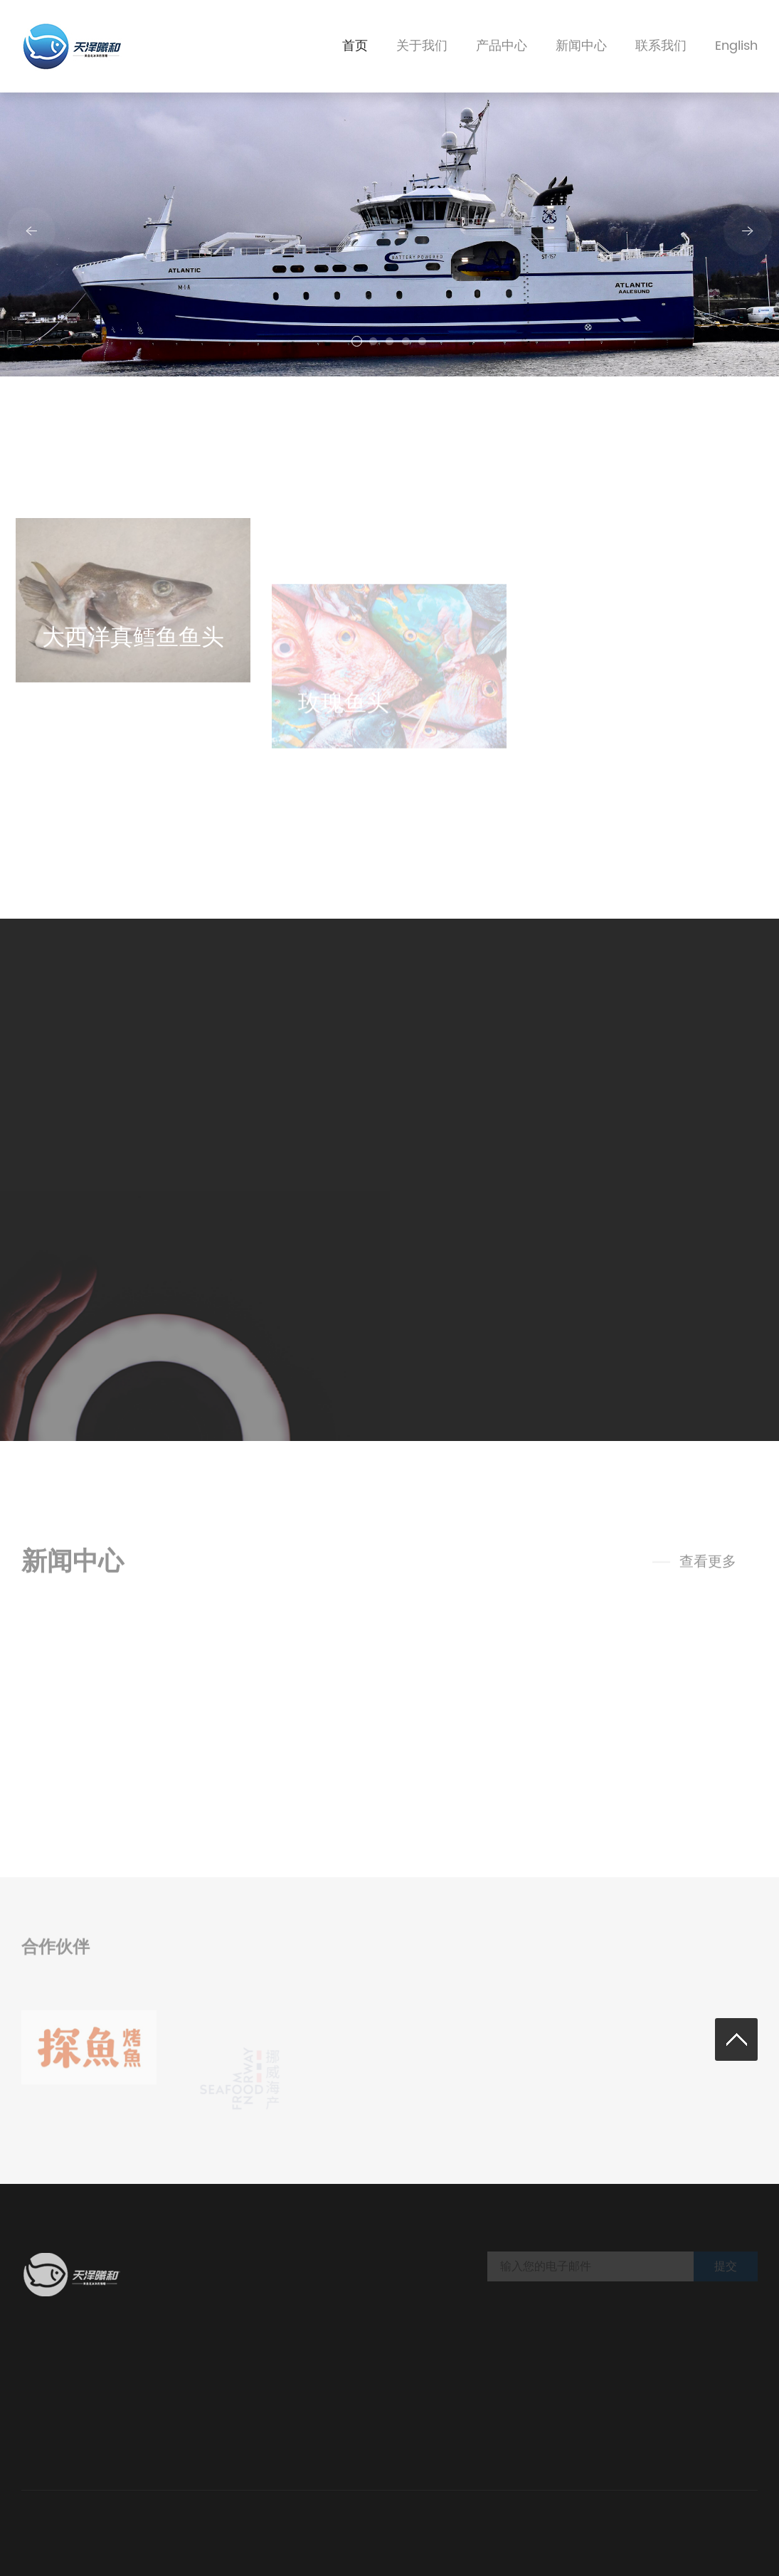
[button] (356, 341)
